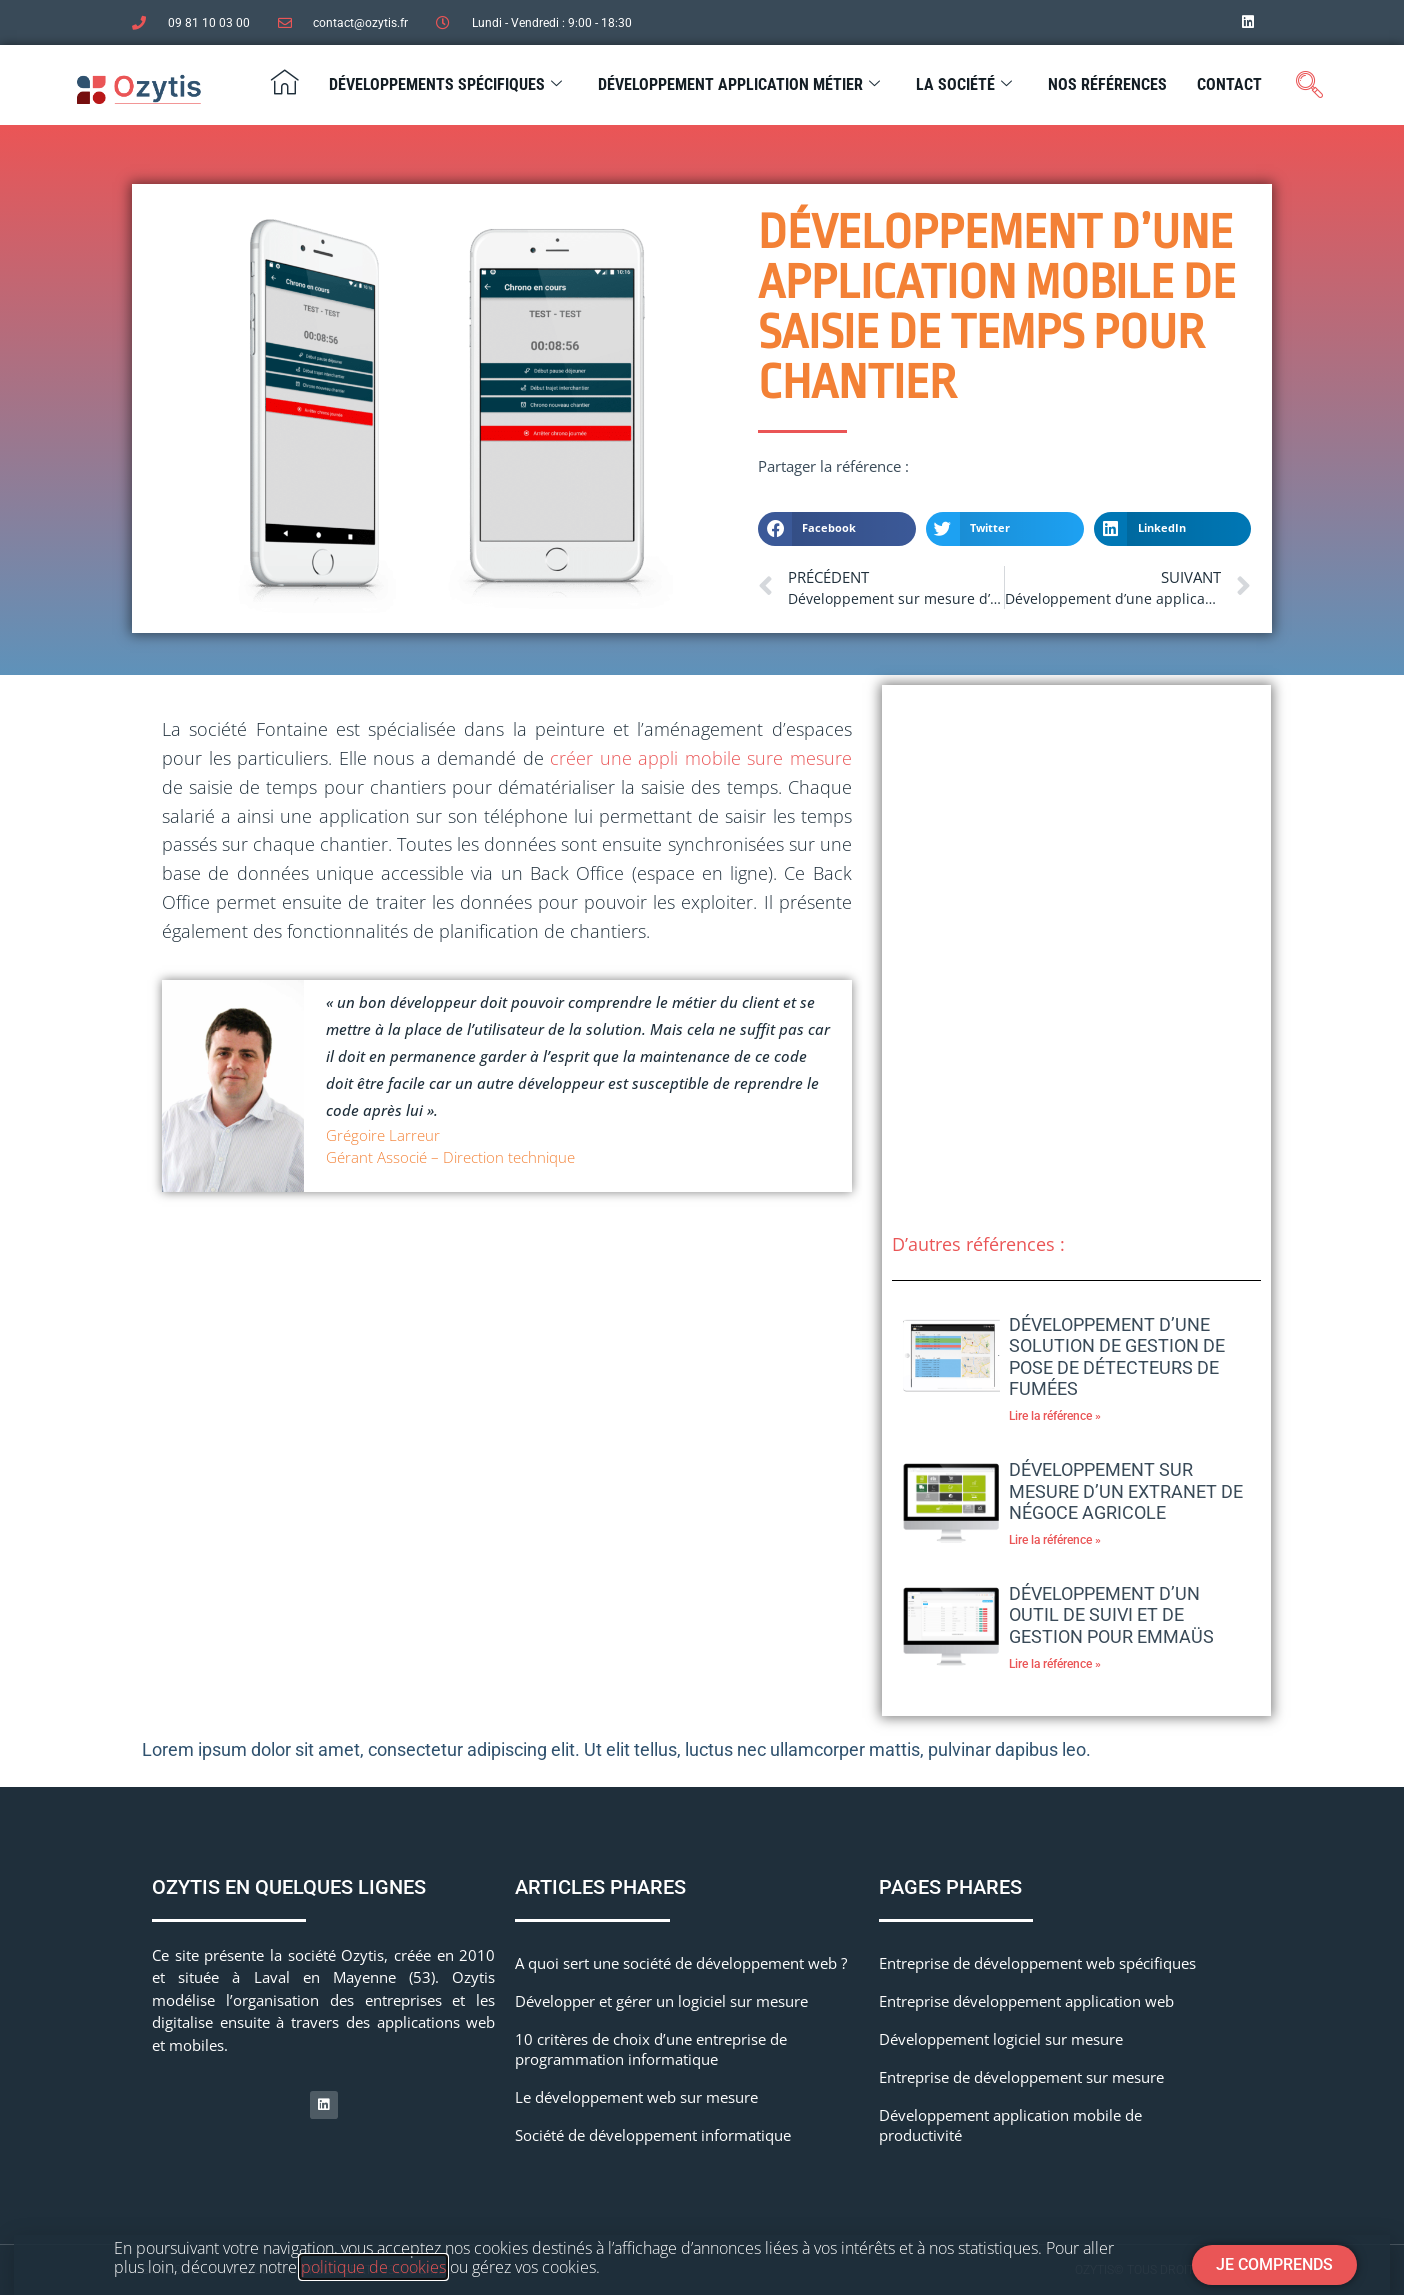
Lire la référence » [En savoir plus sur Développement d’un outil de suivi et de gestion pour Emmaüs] (1055, 1664)
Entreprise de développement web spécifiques (1037, 1963)
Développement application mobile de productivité (1010, 2125)
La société (964, 84)
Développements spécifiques (445, 84)
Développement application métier (739, 84)
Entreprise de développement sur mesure (1021, 2077)
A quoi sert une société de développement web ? (681, 1963)
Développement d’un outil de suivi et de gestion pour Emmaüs (1111, 1615)
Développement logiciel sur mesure (1001, 2039)
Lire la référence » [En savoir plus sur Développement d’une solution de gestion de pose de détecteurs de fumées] (1055, 1416)
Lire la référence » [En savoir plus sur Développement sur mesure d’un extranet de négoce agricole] (1055, 1540)
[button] (837, 529)
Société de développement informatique (653, 2135)
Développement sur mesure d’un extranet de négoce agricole (1126, 1491)
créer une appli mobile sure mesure (701, 758)
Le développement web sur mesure (636, 2097)
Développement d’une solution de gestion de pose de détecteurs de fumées (1117, 1357)
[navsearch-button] (1309, 85)
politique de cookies (373, 2267)
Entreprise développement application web (1026, 2001)
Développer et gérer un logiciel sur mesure (661, 2001)
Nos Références (1107, 84)
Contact (1229, 84)
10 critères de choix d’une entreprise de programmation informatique (651, 2049)
